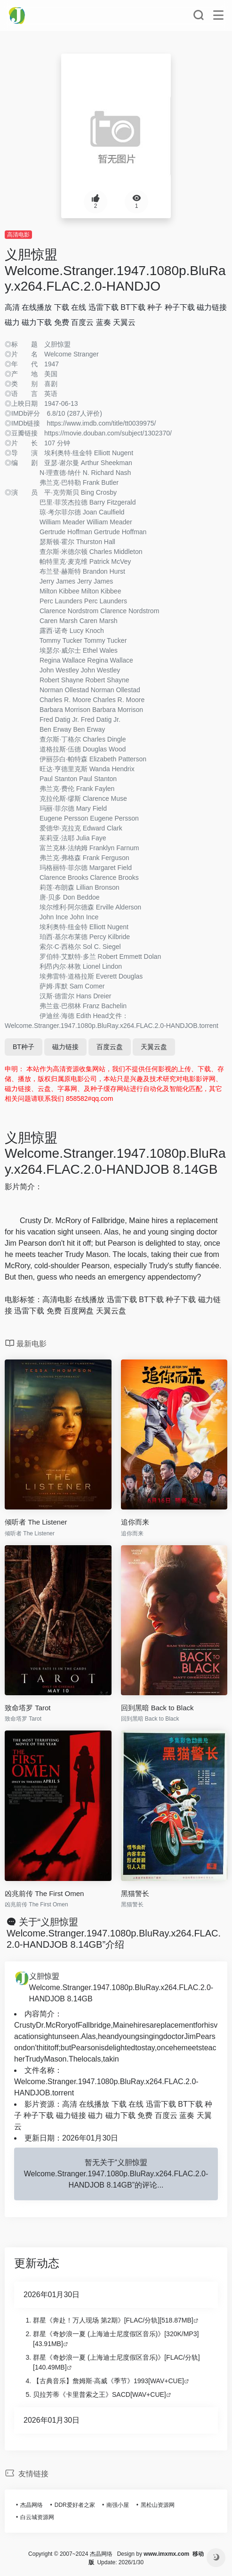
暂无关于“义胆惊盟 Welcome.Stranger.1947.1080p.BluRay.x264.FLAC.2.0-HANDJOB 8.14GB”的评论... (116, 2173)
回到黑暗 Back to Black (157, 1708)
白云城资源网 (37, 2517)
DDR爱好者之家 (75, 2505)
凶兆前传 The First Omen (44, 1893)
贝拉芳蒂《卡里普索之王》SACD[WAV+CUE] (99, 2394)
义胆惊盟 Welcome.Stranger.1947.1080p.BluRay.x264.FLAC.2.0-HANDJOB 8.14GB (121, 1987)
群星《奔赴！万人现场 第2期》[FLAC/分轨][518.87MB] (113, 2320)
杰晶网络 (31, 2505)
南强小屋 (117, 2505)
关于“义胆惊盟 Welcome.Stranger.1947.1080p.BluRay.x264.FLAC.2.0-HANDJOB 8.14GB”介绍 (114, 1933)
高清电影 (18, 234)
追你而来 (135, 1522)
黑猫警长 (135, 1893)
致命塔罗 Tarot (28, 1708)
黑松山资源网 (158, 2505)
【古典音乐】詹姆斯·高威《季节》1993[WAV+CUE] (108, 2381)
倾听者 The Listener (36, 1522)
